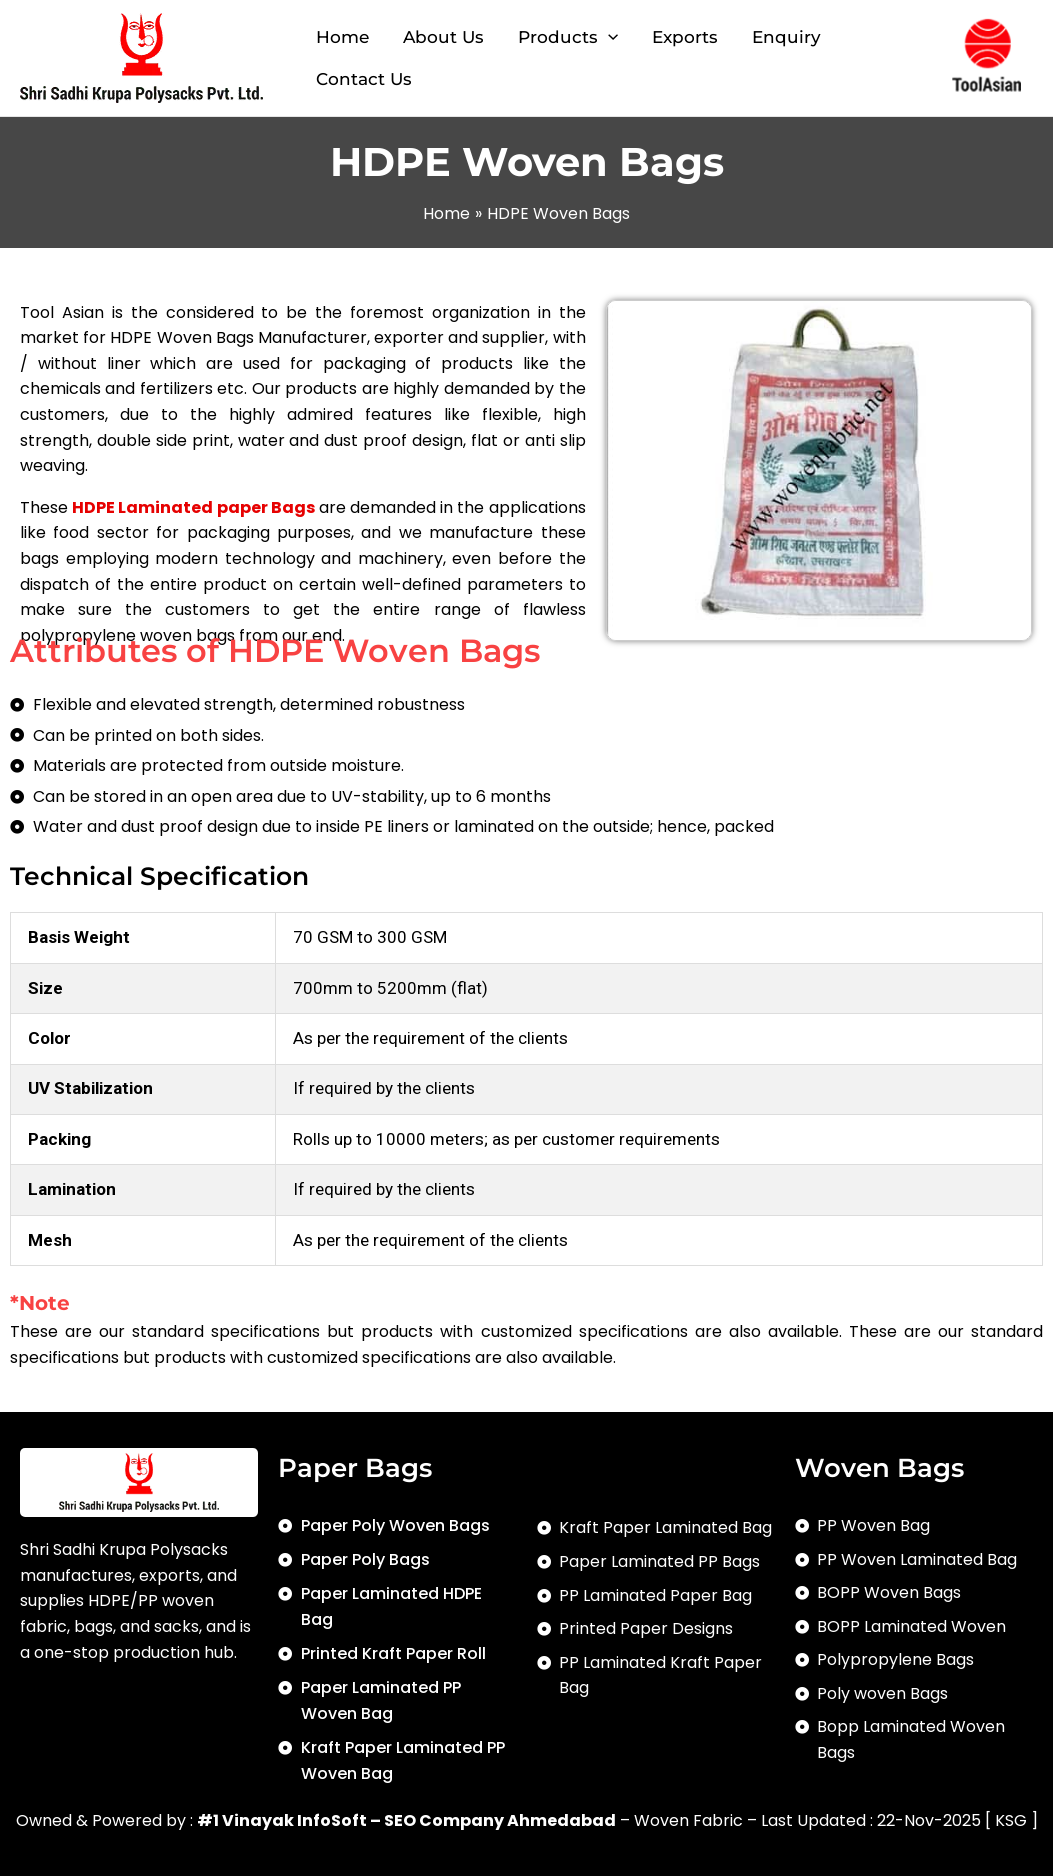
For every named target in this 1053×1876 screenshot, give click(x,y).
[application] (608, 37)
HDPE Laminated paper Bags (193, 507)
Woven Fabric (688, 1820)
